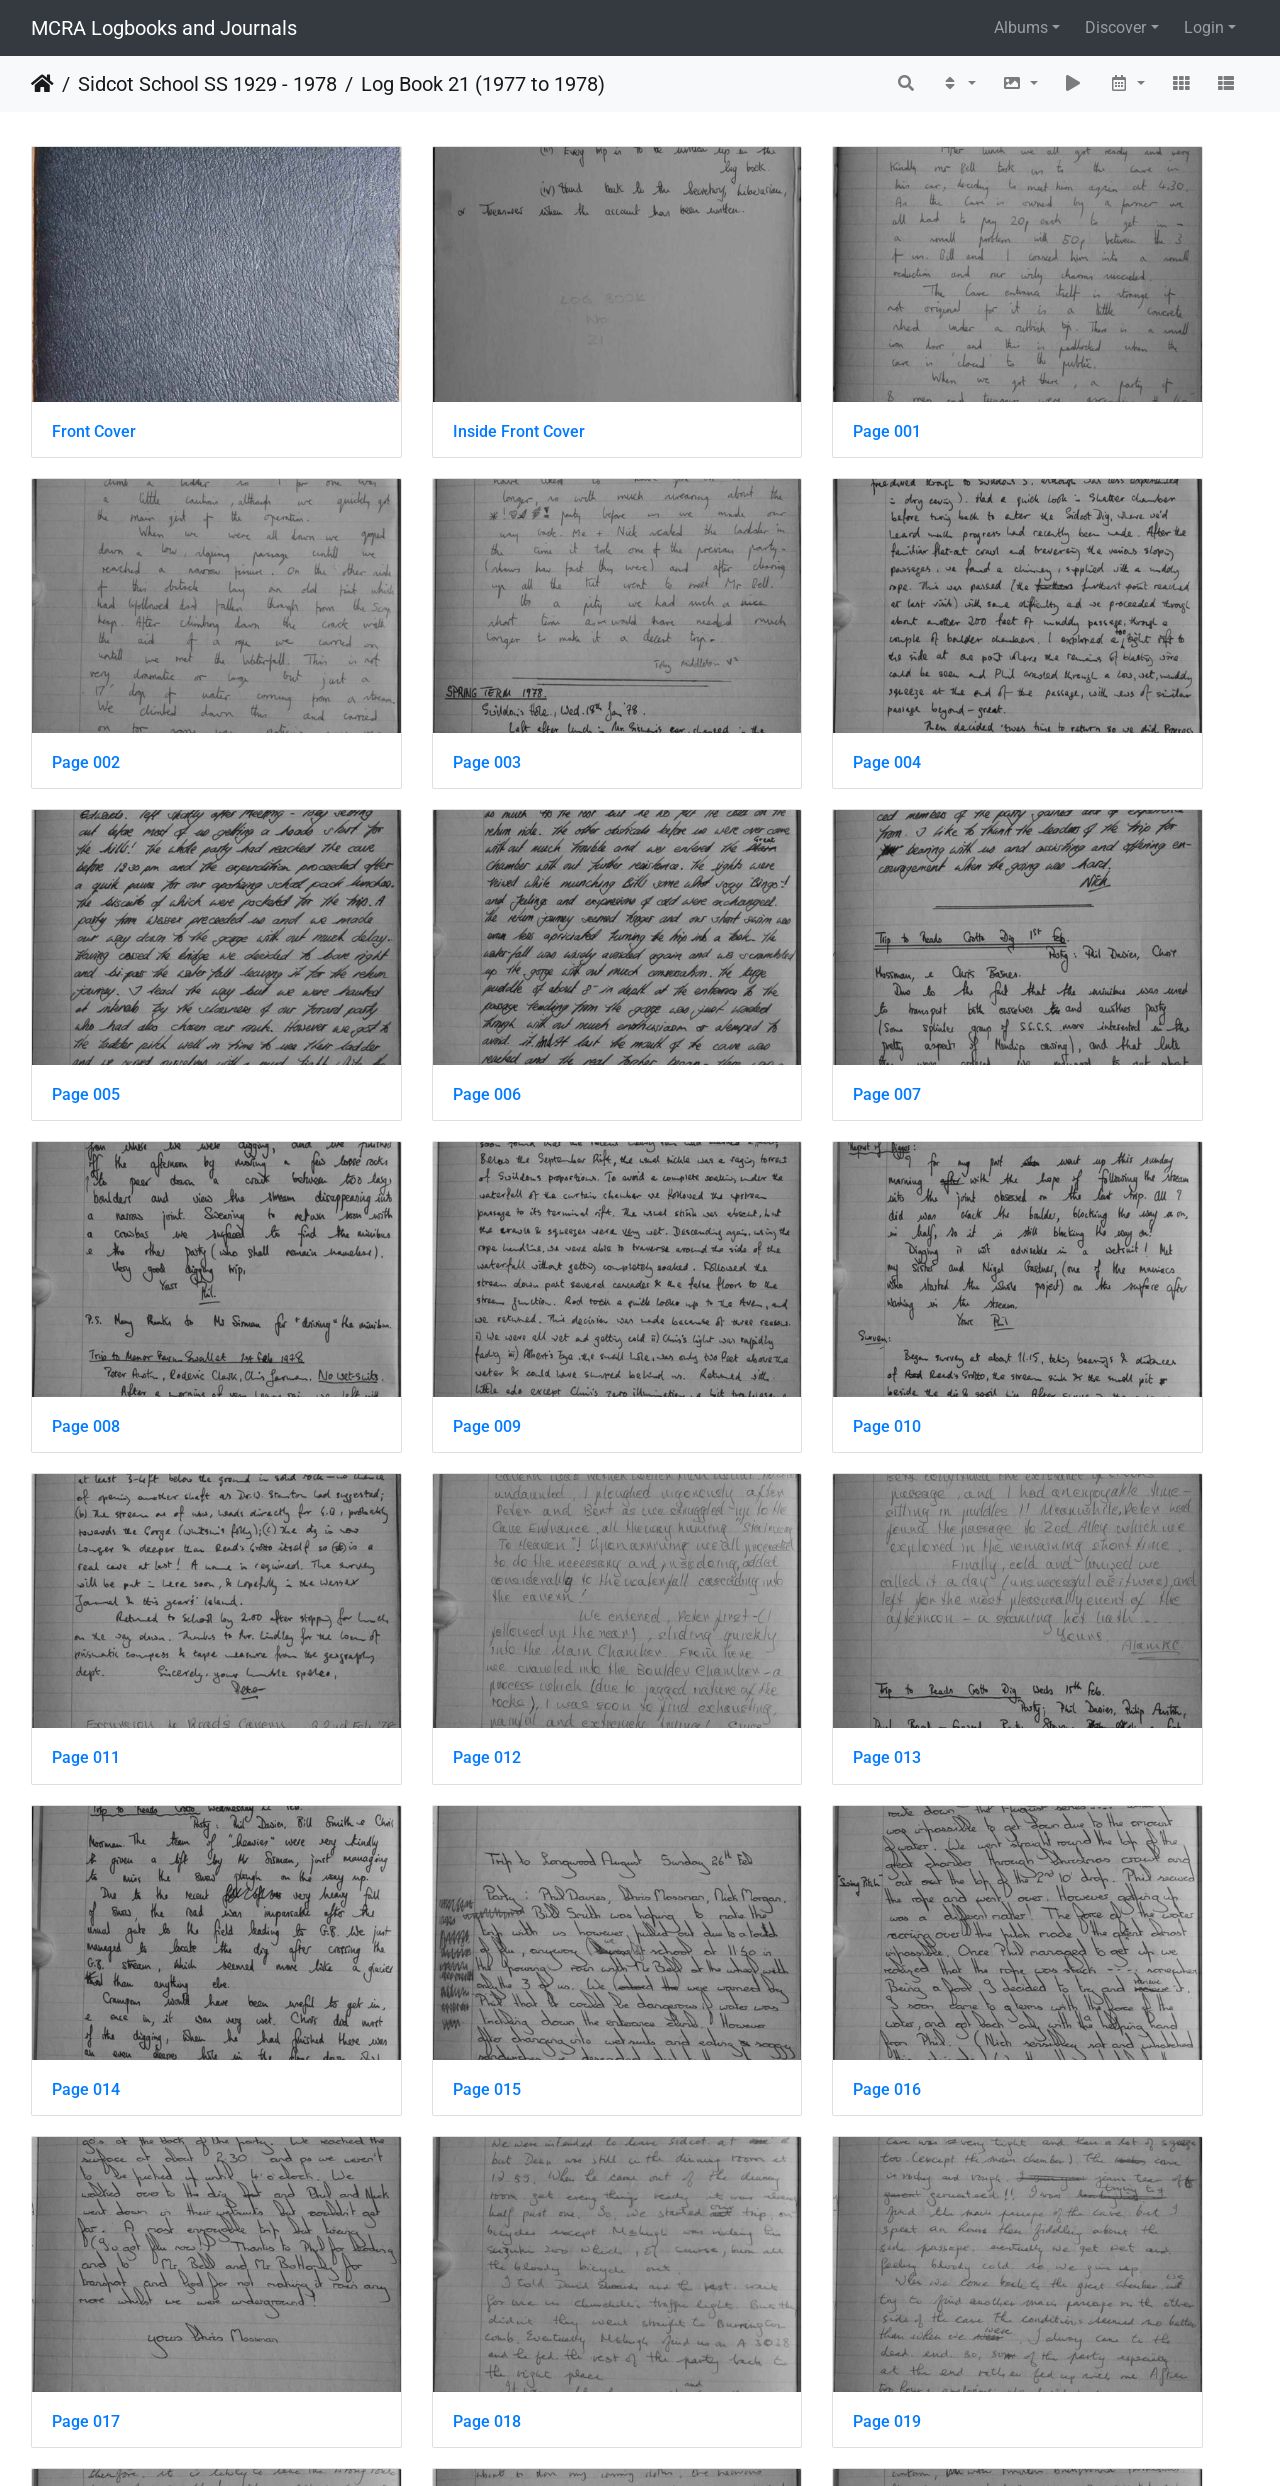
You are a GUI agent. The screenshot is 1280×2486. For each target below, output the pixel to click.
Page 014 (1022, 1181)
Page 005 (710, 640)
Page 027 (86, 2263)
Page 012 (398, 1181)
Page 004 (398, 640)
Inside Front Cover (430, 369)
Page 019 (86, 1722)
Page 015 (86, 1451)
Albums (1021, 27)
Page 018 (1022, 1451)
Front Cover (94, 369)
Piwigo (683, 2443)
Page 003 (86, 640)
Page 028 (398, 2263)
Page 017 (710, 1451)
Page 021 (710, 1722)
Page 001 (710, 369)
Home (42, 84)
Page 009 (710, 910)
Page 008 (398, 910)
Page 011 (86, 1181)
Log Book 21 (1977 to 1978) (483, 84)
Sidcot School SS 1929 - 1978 (207, 84)
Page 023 (86, 1992)
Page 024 (398, 1992)
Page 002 (1022, 369)
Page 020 (398, 1722)
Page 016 (398, 1451)
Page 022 (1022, 1722)
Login (1204, 27)
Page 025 (710, 1992)
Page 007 (86, 910)
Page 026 (1022, 1992)
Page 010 (1022, 910)
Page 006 (1022, 640)
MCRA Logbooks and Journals (164, 28)
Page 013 (710, 1181)
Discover (1115, 27)
